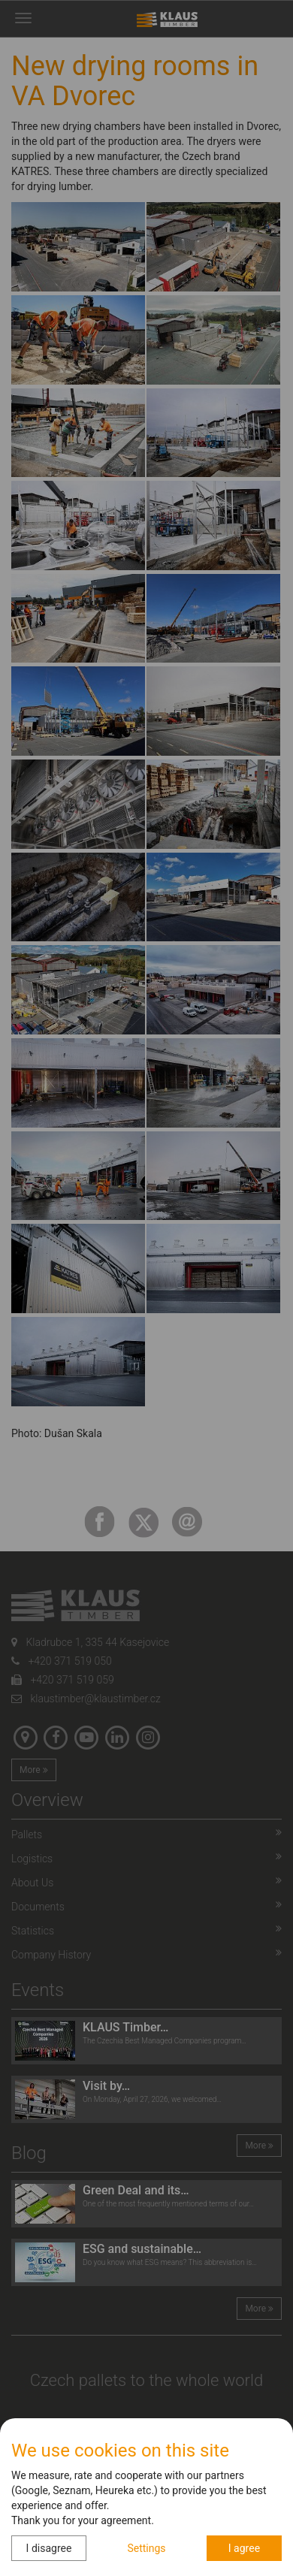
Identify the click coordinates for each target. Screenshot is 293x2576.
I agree (244, 2548)
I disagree (49, 2548)
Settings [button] (146, 2548)
